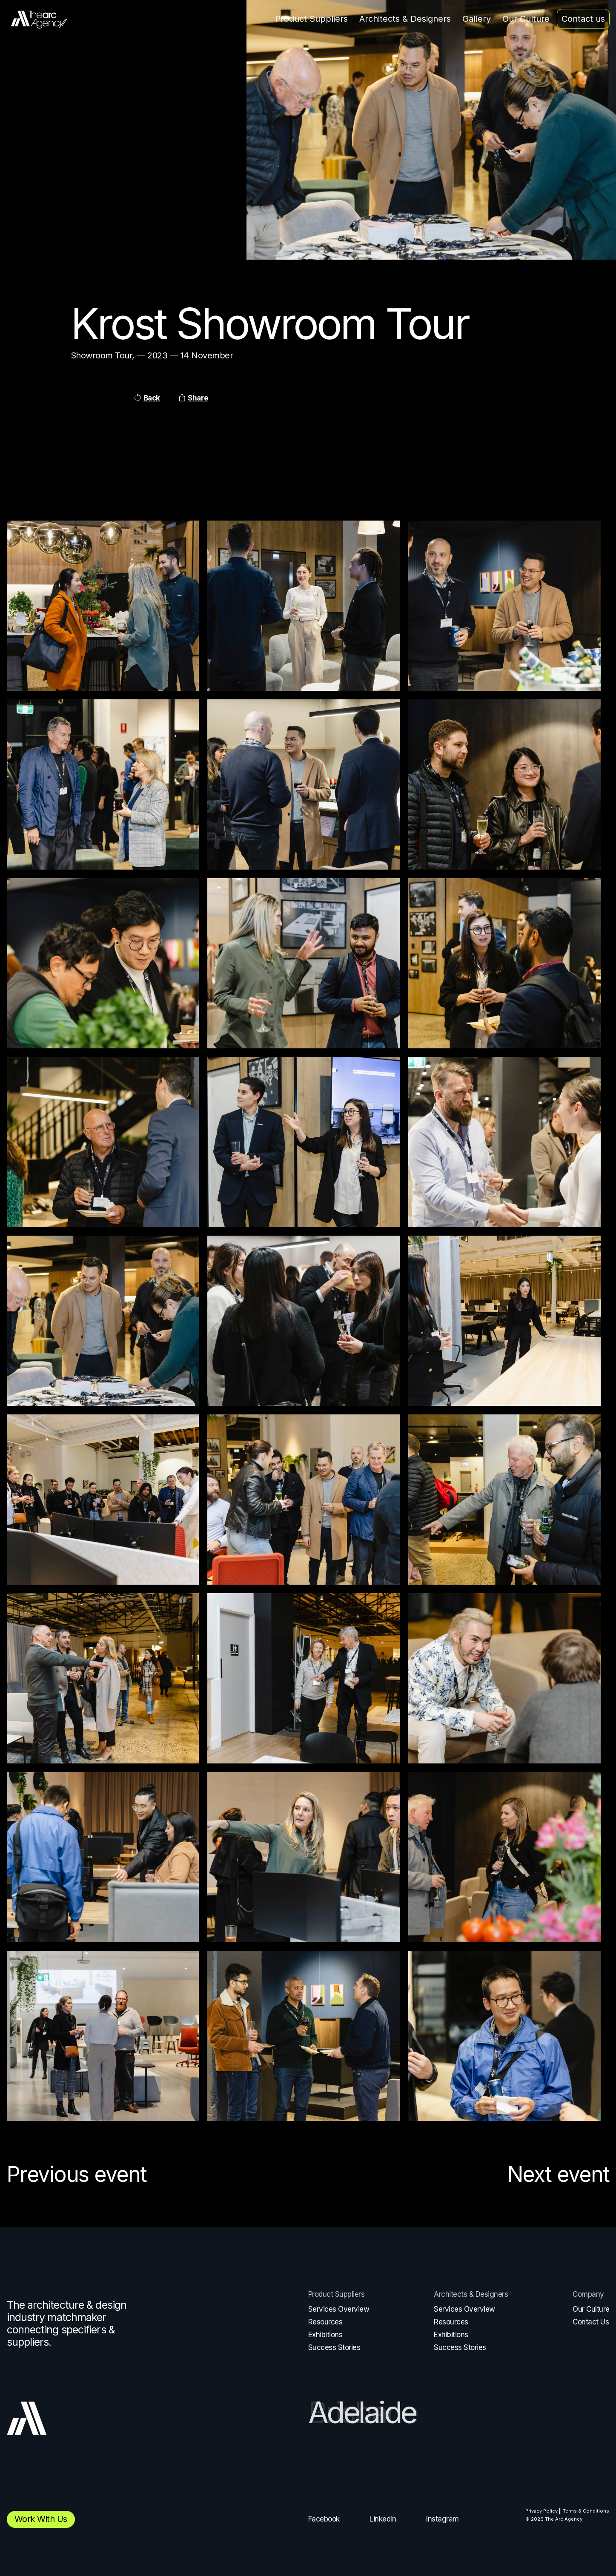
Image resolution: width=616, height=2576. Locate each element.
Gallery (476, 19)
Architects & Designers (405, 19)
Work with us (40, 2519)
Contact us (583, 19)
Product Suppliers (311, 19)
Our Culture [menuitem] (591, 2309)
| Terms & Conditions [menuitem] (584, 2511)
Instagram (442, 2519)
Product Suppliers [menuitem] (336, 2294)
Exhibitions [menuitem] (325, 2334)
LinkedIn (383, 2519)
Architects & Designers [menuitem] (471, 2294)
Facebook (324, 2519)
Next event (558, 2174)
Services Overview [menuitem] (339, 2309)
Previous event (77, 2174)
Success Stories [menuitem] (334, 2347)
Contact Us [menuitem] (591, 2322)
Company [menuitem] (588, 2294)
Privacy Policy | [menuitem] (542, 2511)
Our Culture (526, 19)
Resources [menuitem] (325, 2322)
